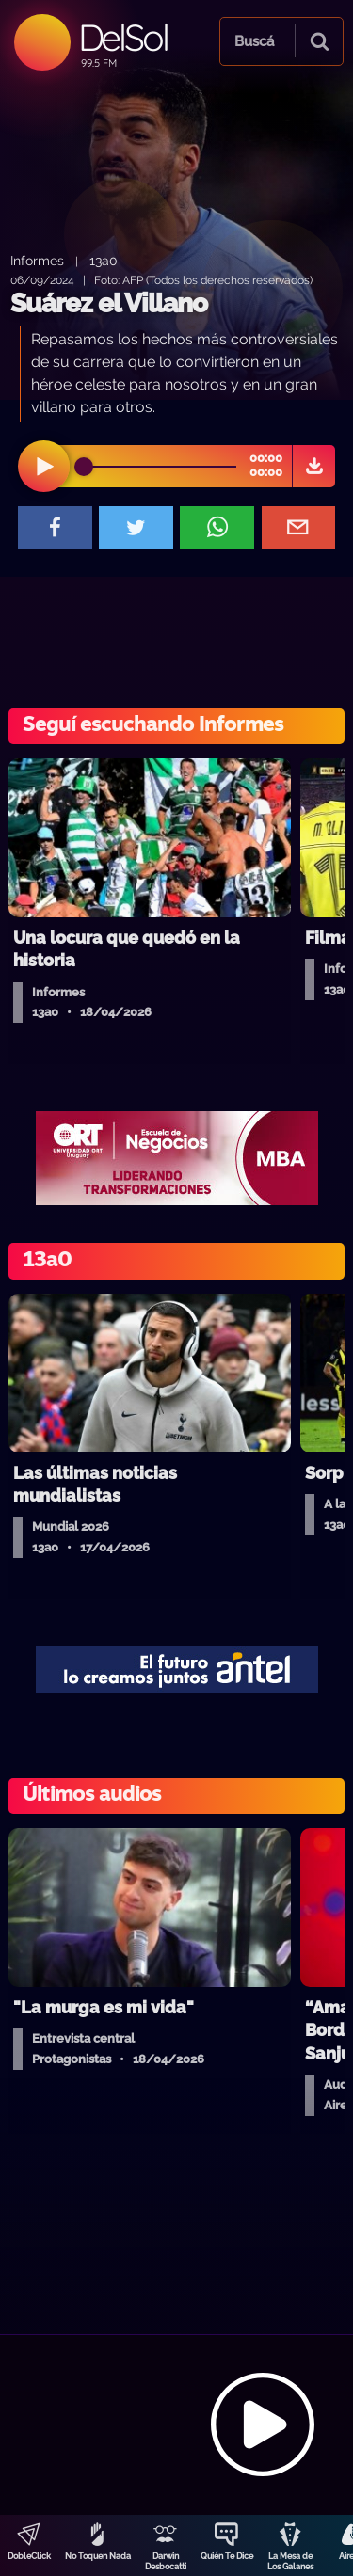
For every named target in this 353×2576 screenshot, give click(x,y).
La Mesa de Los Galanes (290, 2561)
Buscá (254, 41)
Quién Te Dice (227, 2556)
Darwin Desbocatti (165, 2561)
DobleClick (29, 2556)
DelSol (123, 37)
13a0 (103, 260)
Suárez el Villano (108, 303)
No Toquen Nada (98, 2556)
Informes (37, 260)
